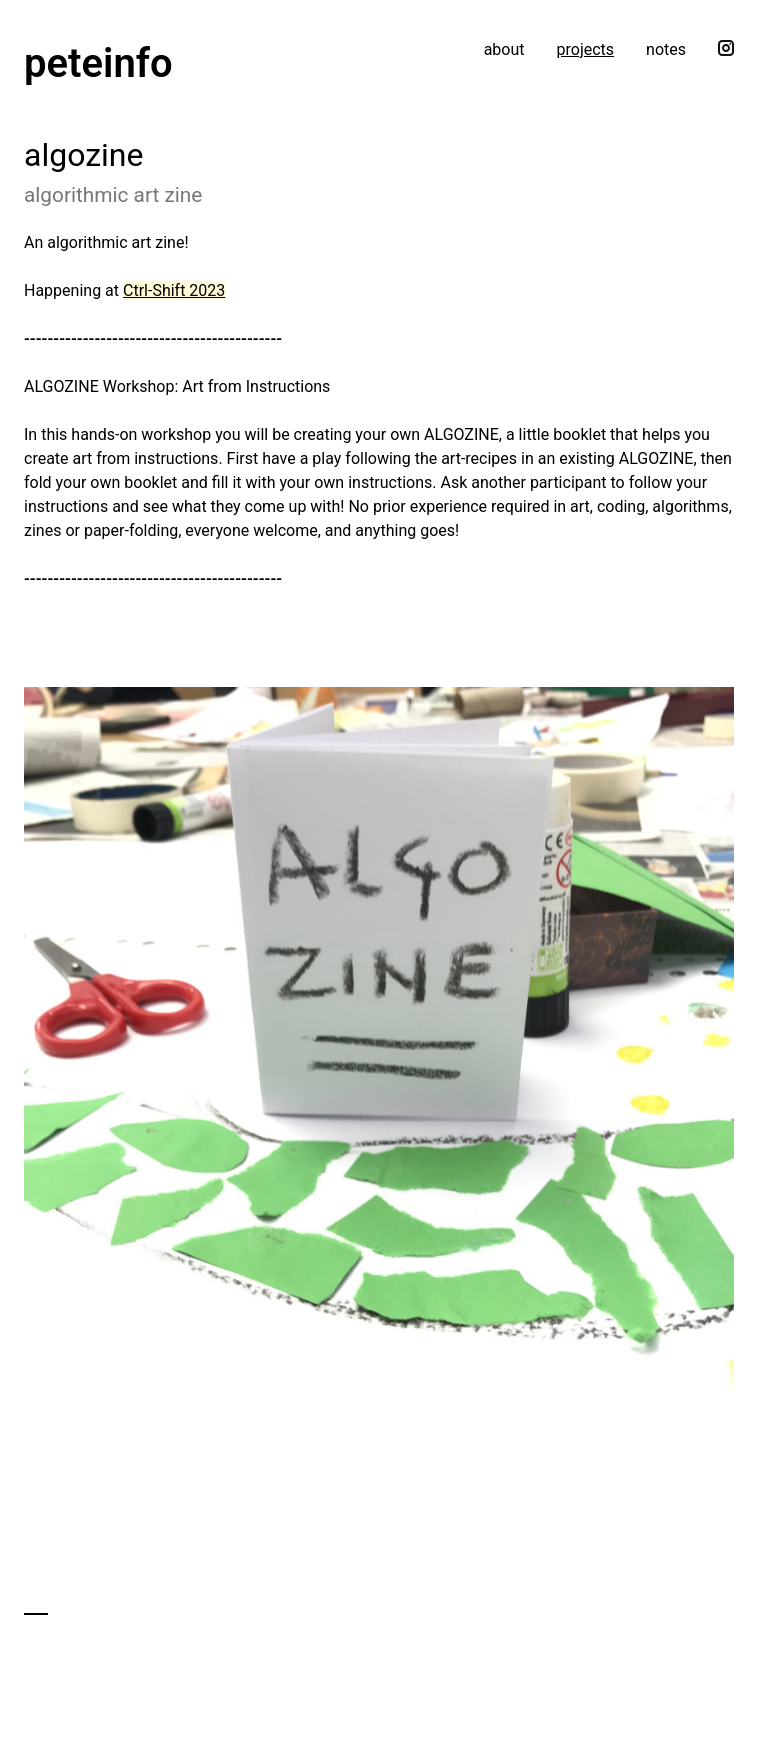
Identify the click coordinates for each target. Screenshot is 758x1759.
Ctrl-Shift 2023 (174, 290)
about (504, 49)
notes (666, 49)
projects (586, 49)
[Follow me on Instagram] (726, 63)
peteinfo (98, 63)
